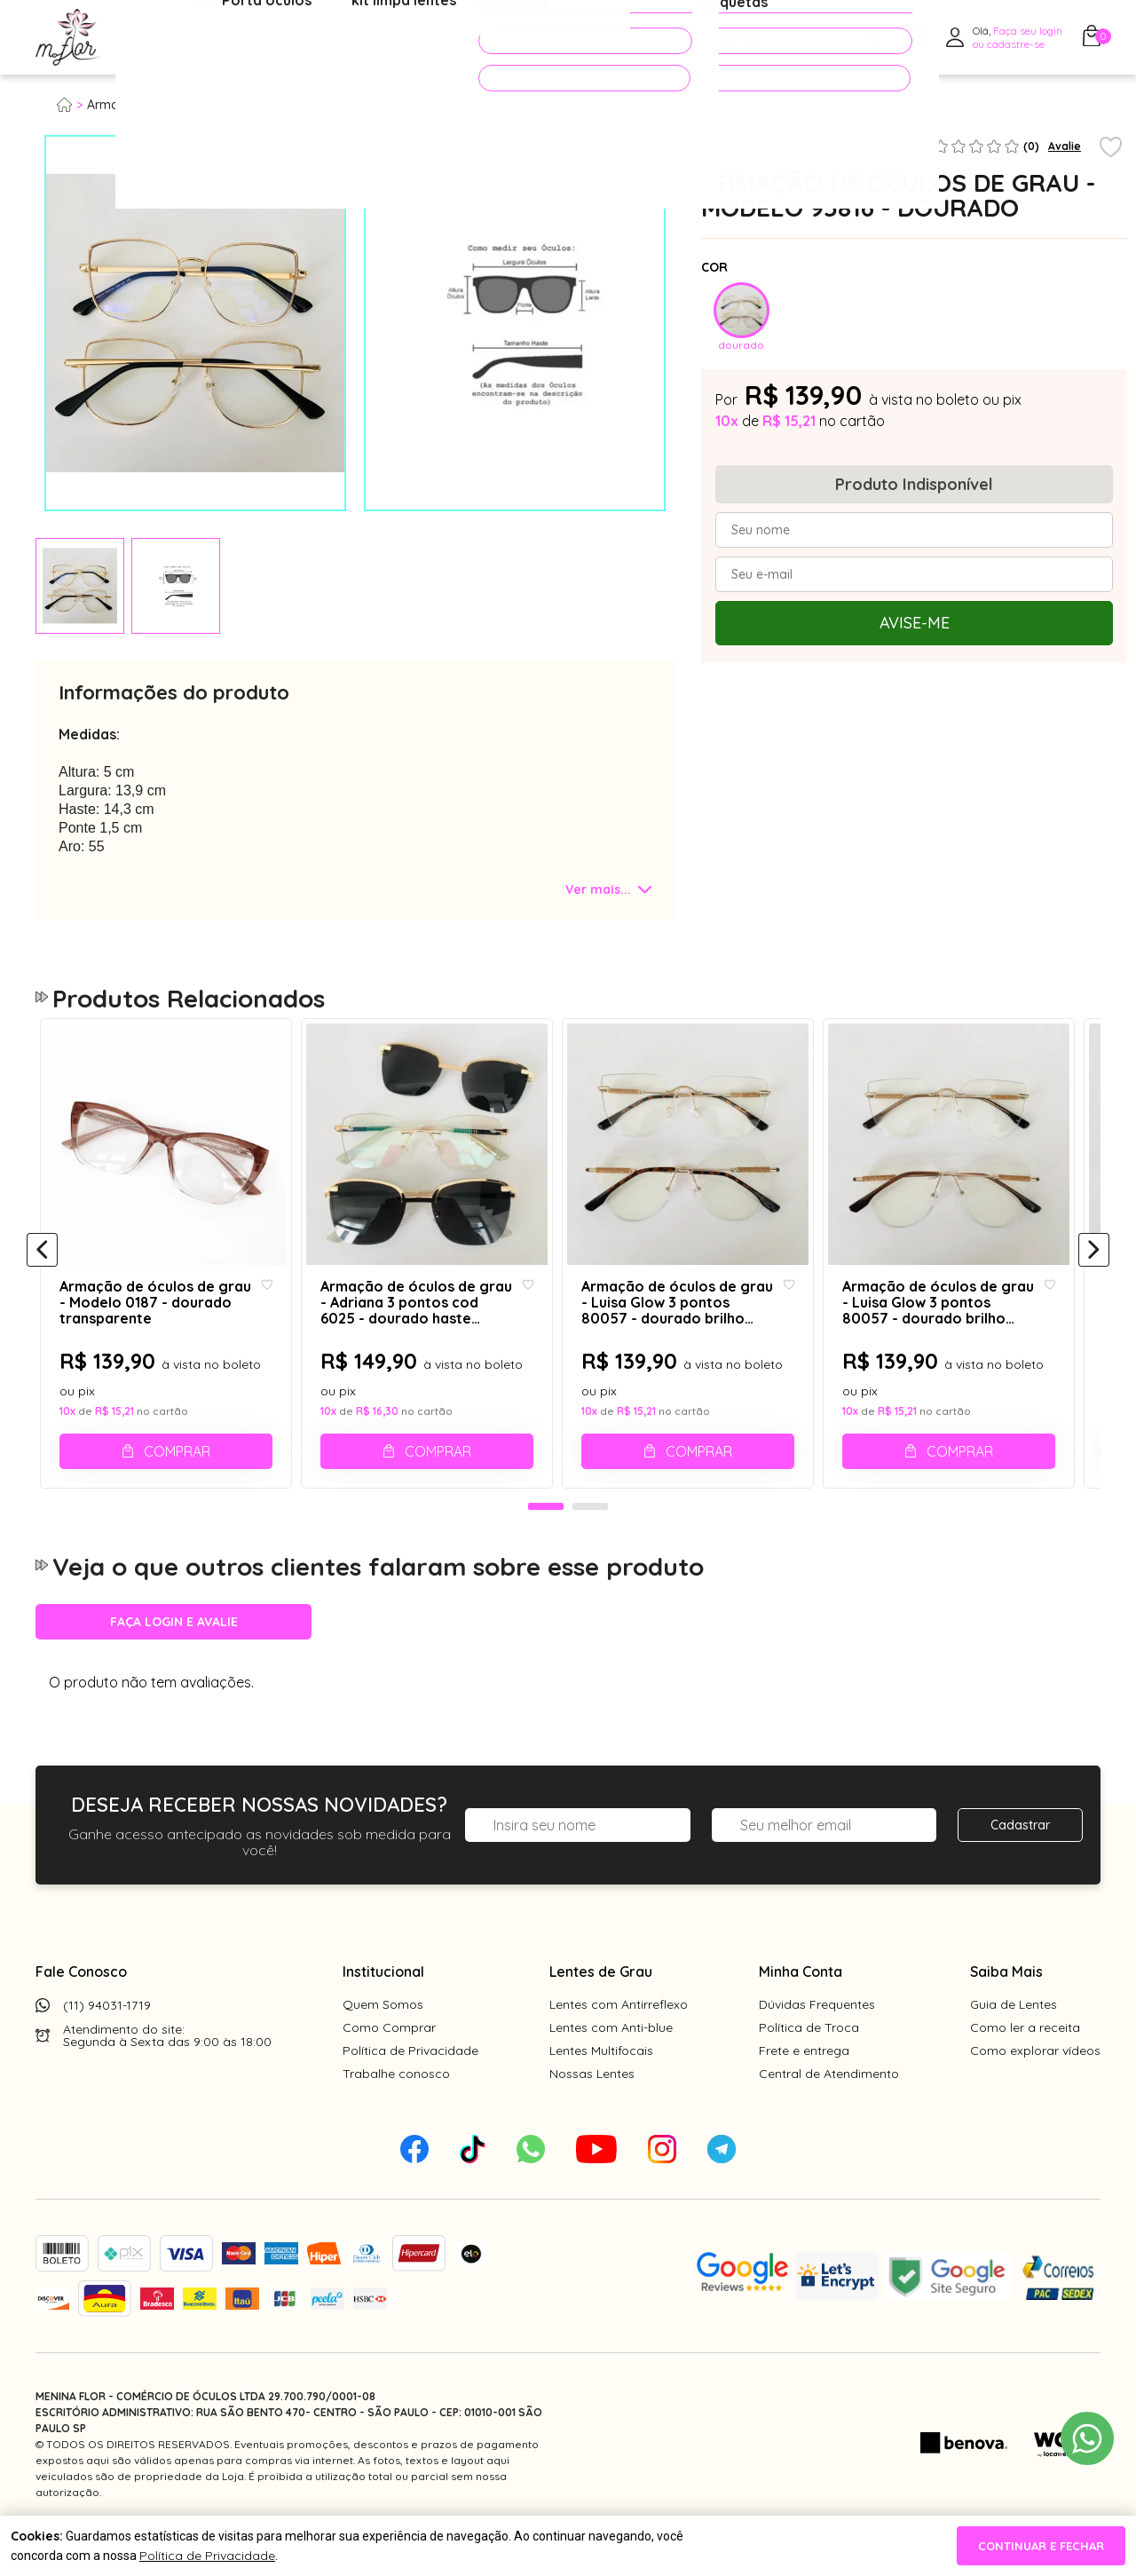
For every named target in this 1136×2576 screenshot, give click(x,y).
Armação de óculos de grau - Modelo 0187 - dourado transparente (153, 1324)
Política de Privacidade (410, 2090)
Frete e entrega (804, 2090)
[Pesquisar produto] (874, 37)
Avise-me (915, 622)
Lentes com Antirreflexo (618, 2044)
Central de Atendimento (829, 2113)
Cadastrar (1020, 1865)
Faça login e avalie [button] (174, 1662)
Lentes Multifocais (601, 2090)
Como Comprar (389, 2067)
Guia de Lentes (1013, 2044)
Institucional (383, 2011)
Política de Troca (809, 2067)
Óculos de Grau (183, 38)
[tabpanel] (80, 586)
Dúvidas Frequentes (817, 2044)
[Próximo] (1093, 1271)
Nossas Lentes (592, 2113)
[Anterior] (42, 1271)
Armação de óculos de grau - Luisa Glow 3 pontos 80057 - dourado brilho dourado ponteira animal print (689, 1324)
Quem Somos (383, 2044)
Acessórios (429, 38)
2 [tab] (590, 1547)
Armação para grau (145, 105)
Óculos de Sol (314, 38)
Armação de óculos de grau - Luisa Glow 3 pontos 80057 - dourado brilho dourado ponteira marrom (955, 1324)
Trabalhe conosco (396, 2113)
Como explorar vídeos (1035, 2090)
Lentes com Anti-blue (611, 2067)
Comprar (179, 1473)
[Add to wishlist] (1110, 148)
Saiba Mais (1006, 2011)
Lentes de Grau (600, 2011)
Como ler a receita (1025, 2067)
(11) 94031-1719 (107, 2045)
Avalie (1064, 146)
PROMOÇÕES (553, 37)
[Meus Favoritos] (918, 38)
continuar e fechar (1041, 2546)
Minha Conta (800, 2011)
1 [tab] (546, 1547)
